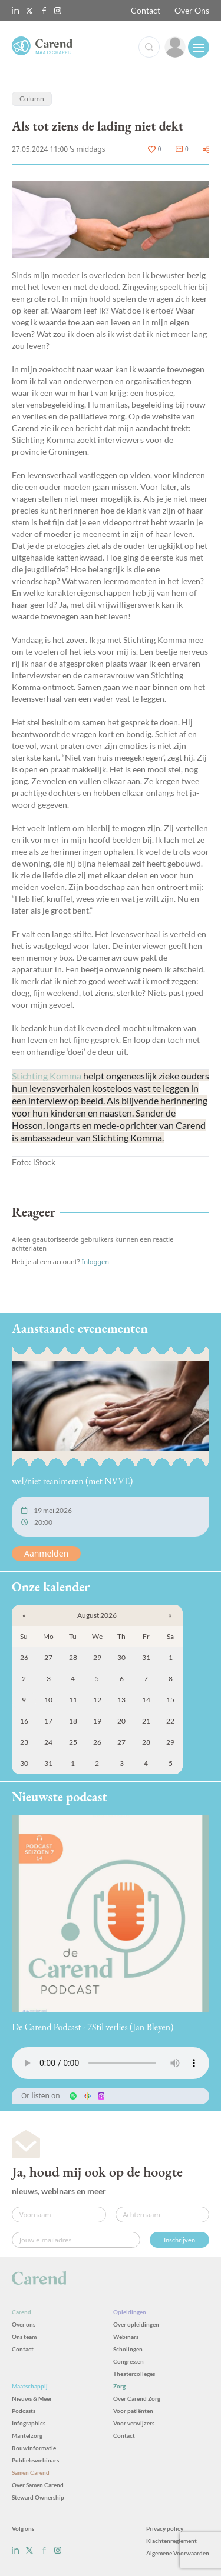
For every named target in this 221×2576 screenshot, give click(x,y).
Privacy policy (164, 2528)
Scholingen (128, 2348)
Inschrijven (179, 2240)
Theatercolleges (134, 2373)
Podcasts (23, 2410)
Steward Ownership (38, 2497)
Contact (145, 10)
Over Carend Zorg (136, 2398)
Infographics (28, 2423)
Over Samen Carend (38, 2484)
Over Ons (191, 10)
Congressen (128, 2361)
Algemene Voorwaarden (177, 2553)
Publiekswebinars (35, 2460)
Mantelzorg (27, 2435)
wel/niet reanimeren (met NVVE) (72, 1481)
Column (31, 98)
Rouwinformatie (34, 2447)
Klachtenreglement (171, 2540)
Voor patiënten (133, 2410)
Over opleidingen (136, 2324)
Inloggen (95, 1261)
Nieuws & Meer (32, 2398)
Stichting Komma (46, 1075)
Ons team (24, 2336)
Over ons (23, 2324)
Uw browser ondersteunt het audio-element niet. (110, 2063)
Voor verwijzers (133, 2423)
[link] (175, 47)
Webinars (125, 2336)
